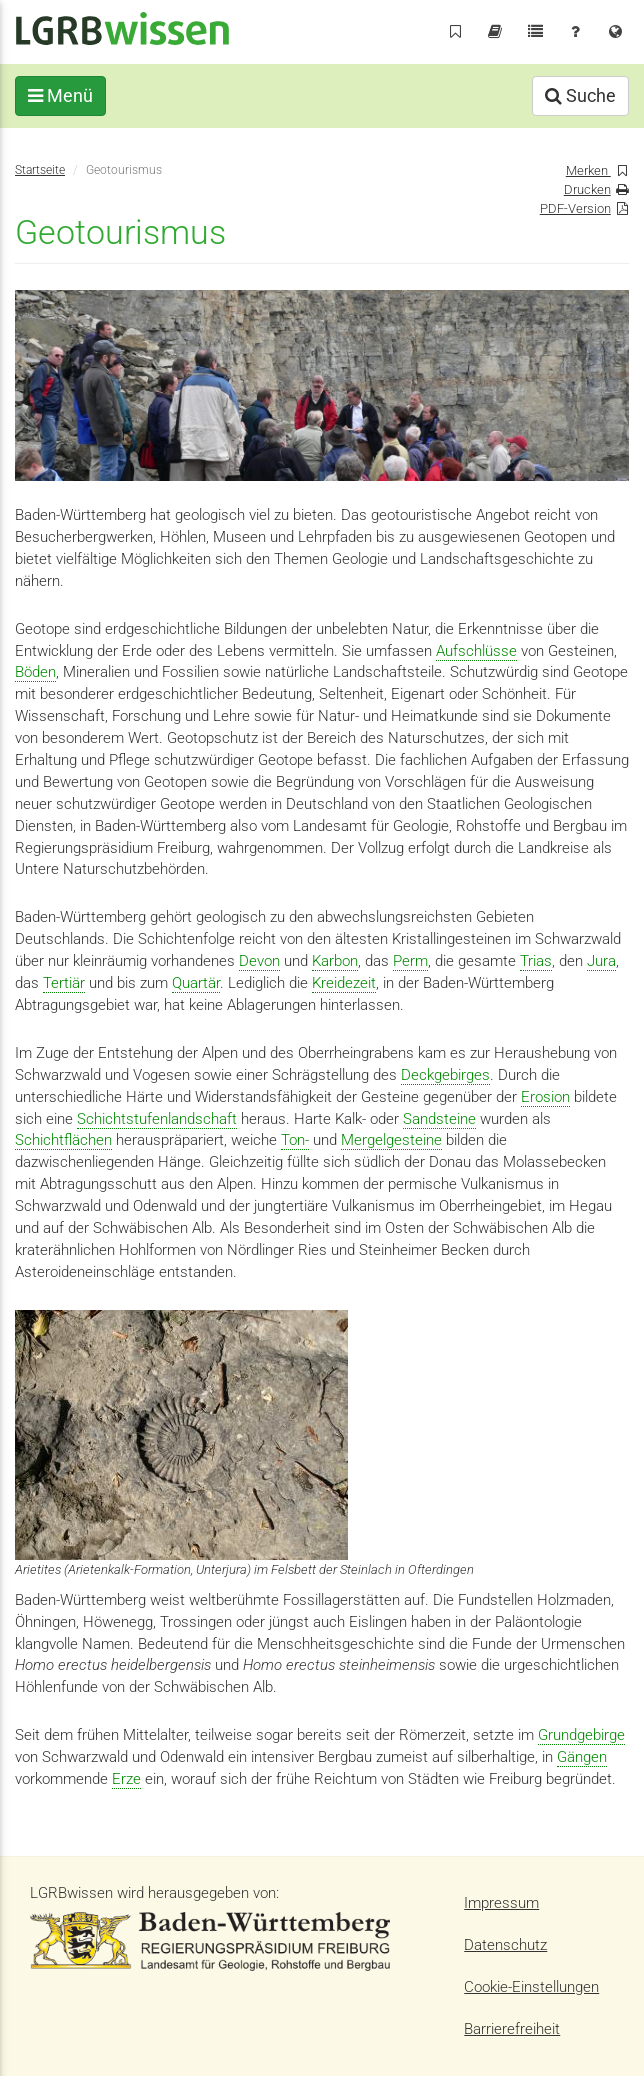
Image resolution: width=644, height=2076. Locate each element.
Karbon (335, 961)
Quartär (196, 983)
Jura (601, 961)
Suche (580, 95)
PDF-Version (575, 208)
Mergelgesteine (391, 1140)
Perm (410, 961)
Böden (35, 672)
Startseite (40, 170)
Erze (126, 1779)
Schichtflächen (63, 1140)
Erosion (545, 1097)
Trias (536, 961)
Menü (60, 95)
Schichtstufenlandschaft (157, 1119)
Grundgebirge (581, 1735)
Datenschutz (505, 1945)
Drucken (587, 189)
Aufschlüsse (476, 651)
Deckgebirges (445, 1075)
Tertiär (64, 983)
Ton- (295, 1140)
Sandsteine (439, 1119)
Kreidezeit (344, 983)
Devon (259, 961)
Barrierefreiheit (512, 2029)
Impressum (501, 1903)
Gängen (582, 1757)
